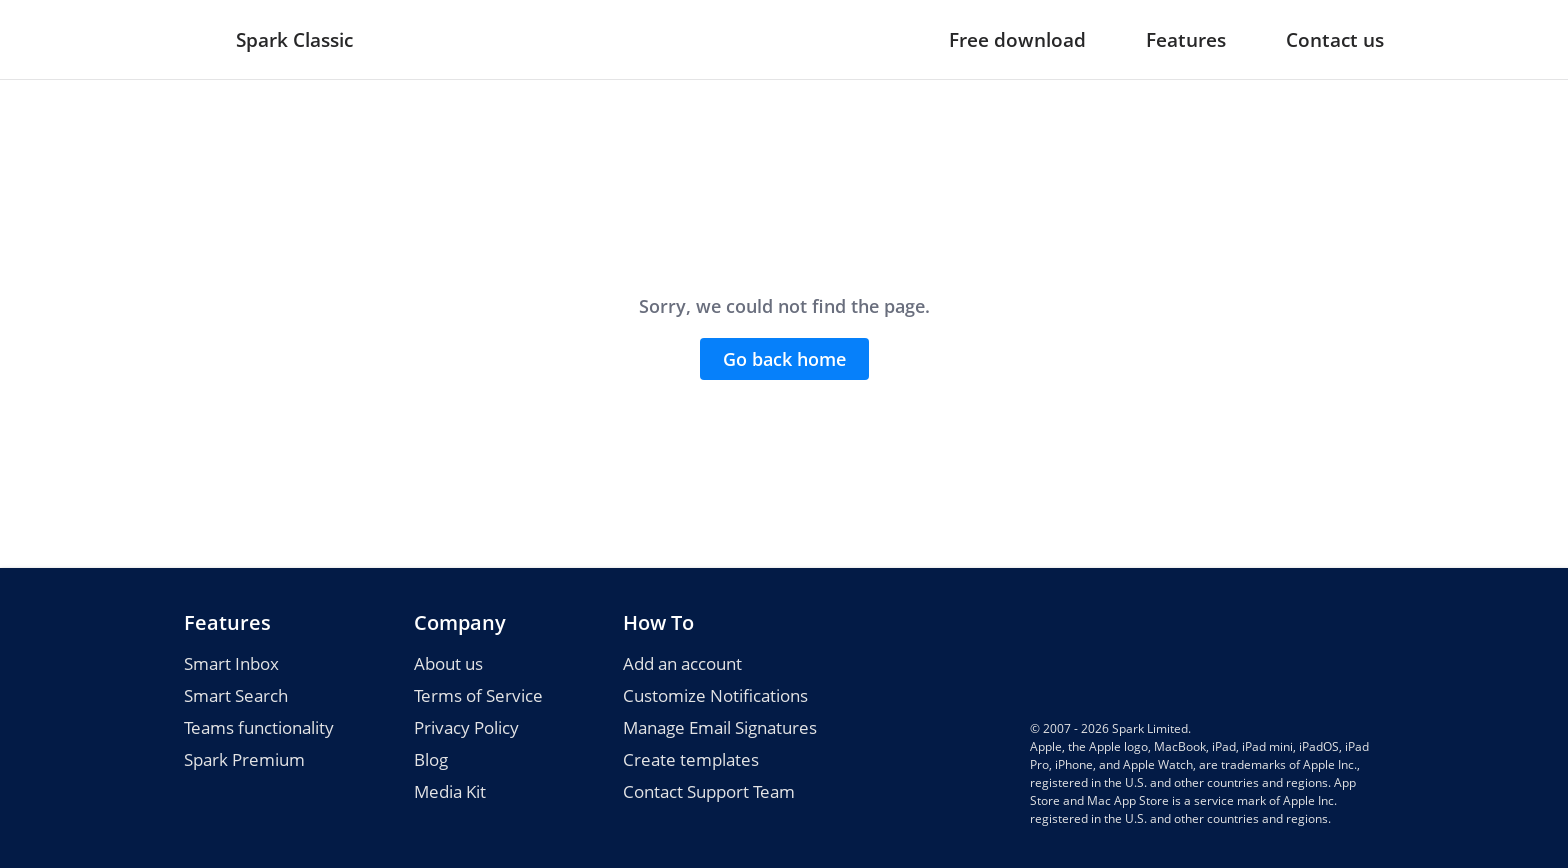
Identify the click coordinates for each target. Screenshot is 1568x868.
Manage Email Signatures (720, 727)
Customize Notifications (715, 695)
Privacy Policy (466, 727)
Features (1186, 40)
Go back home (784, 359)
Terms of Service (478, 695)
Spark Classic (294, 40)
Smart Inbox (231, 663)
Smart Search (236, 695)
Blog (431, 759)
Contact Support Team (709, 791)
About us (448, 663)
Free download (1017, 40)
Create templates (691, 759)
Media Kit (450, 791)
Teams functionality (259, 727)
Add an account (682, 663)
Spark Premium (244, 759)
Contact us (1335, 40)
